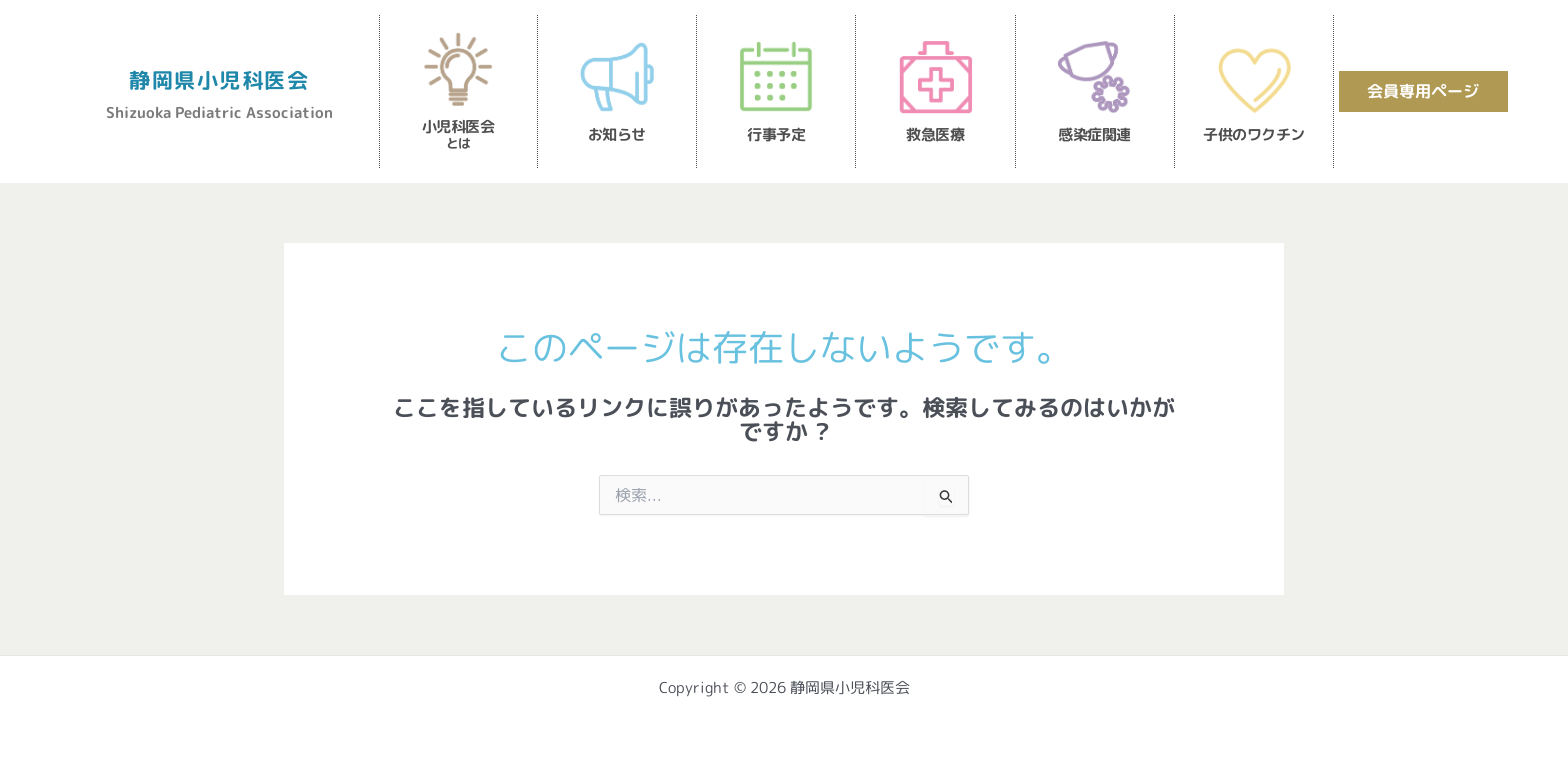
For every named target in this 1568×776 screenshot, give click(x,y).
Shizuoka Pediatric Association (219, 111)
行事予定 (776, 134)
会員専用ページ (1423, 91)
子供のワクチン (1254, 134)
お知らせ (617, 134)
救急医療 (935, 134)
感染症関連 (1094, 134)
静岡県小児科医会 (219, 79)
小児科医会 (458, 134)
